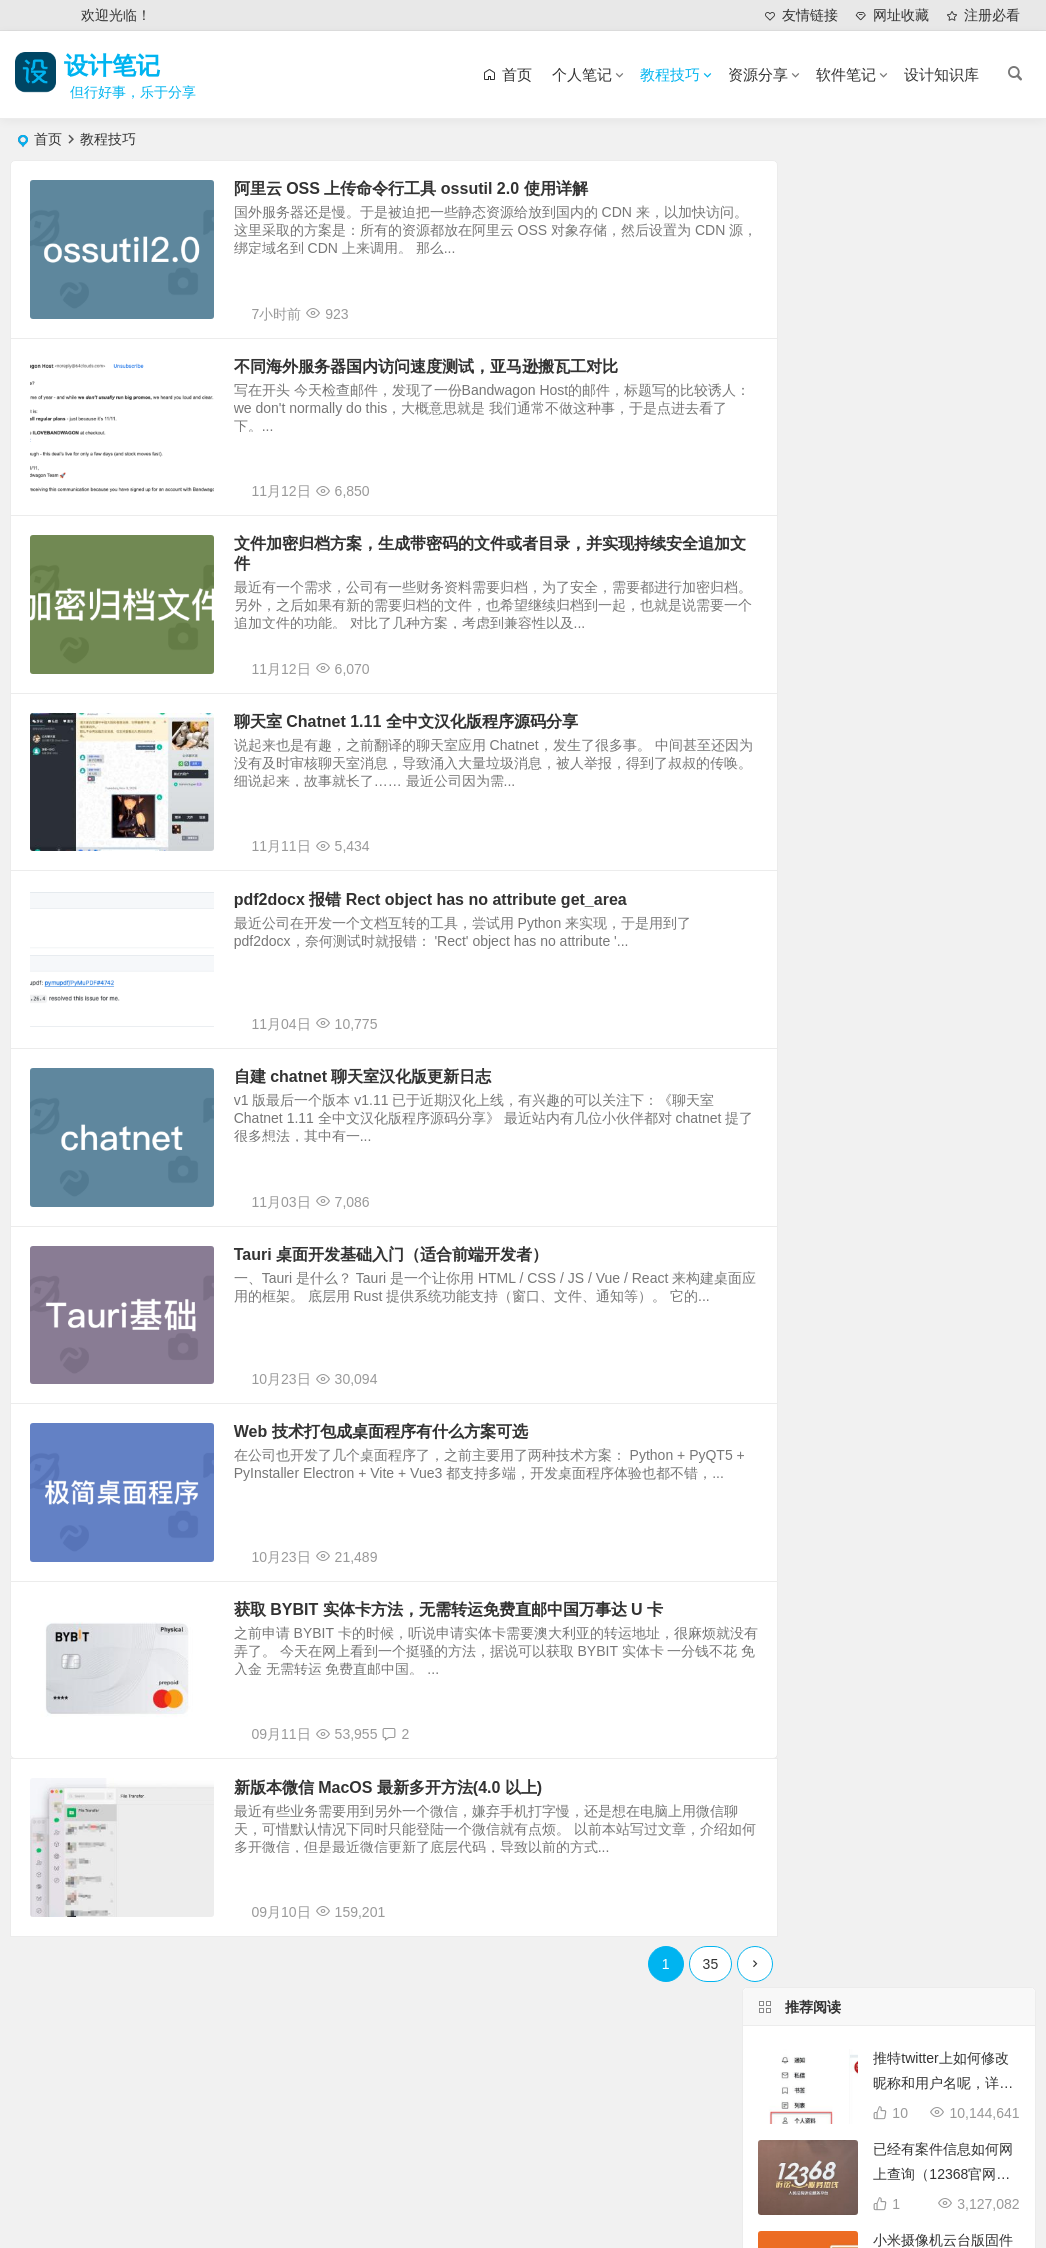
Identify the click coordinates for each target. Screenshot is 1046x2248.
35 (665, 2118)
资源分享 (758, 74)
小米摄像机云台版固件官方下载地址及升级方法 (943, 438)
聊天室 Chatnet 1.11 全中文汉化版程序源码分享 (423, 769)
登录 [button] (39, 15)
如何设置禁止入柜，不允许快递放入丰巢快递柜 (943, 802)
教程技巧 (670, 74)
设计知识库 (941, 74)
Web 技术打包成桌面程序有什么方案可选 (398, 1541)
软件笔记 (846, 74)
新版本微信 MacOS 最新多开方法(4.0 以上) (405, 1927)
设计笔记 (118, 65)
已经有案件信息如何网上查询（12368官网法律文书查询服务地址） (943, 347)
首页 (48, 139)
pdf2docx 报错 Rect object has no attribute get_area (447, 962)
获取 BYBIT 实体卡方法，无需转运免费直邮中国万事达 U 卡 (465, 1734)
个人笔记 (582, 74)
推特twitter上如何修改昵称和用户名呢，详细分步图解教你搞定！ (943, 256)
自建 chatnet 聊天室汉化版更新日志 (380, 1155)
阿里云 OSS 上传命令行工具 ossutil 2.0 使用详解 (428, 190)
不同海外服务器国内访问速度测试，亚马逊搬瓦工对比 (443, 383)
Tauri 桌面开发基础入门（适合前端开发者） (408, 1348)
